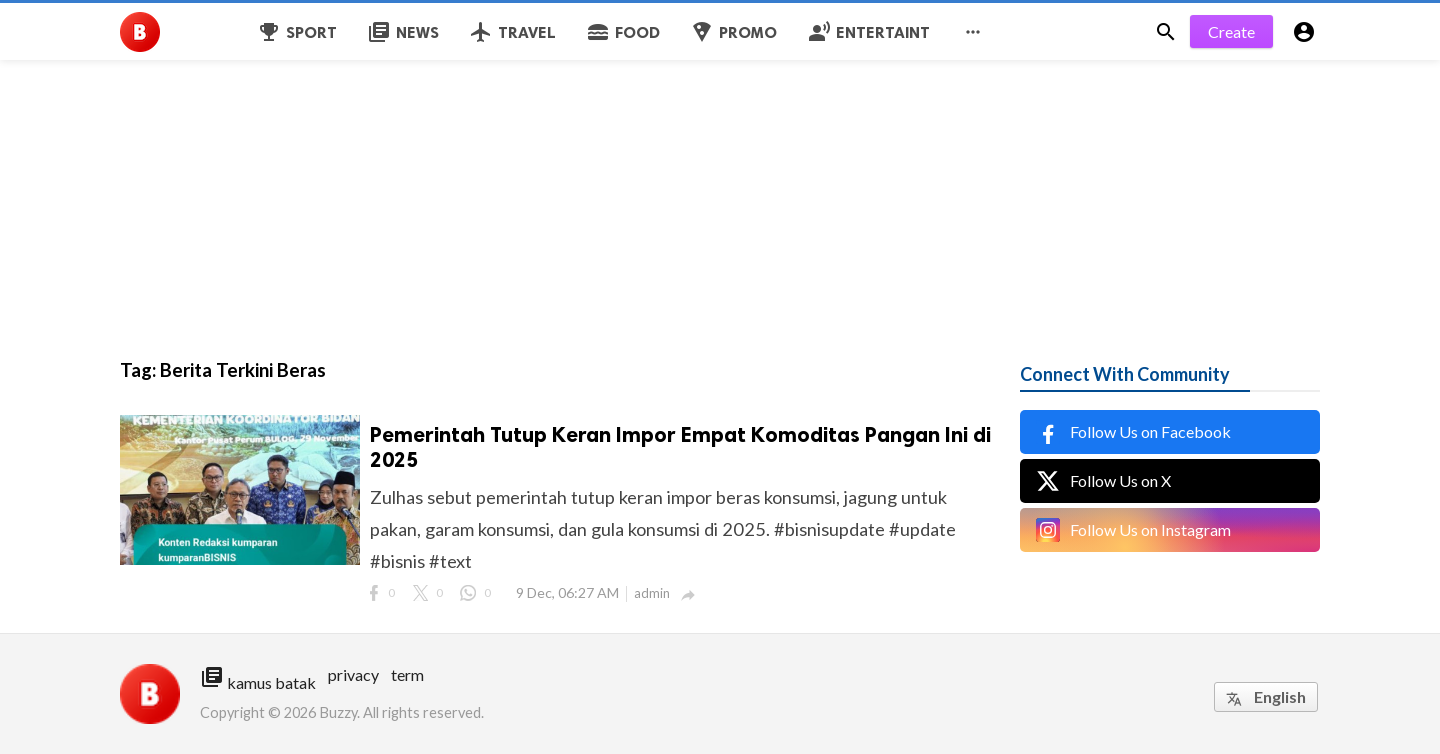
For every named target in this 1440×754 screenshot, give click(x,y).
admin (652, 593)
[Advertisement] (600, 140)
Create (1231, 31)
